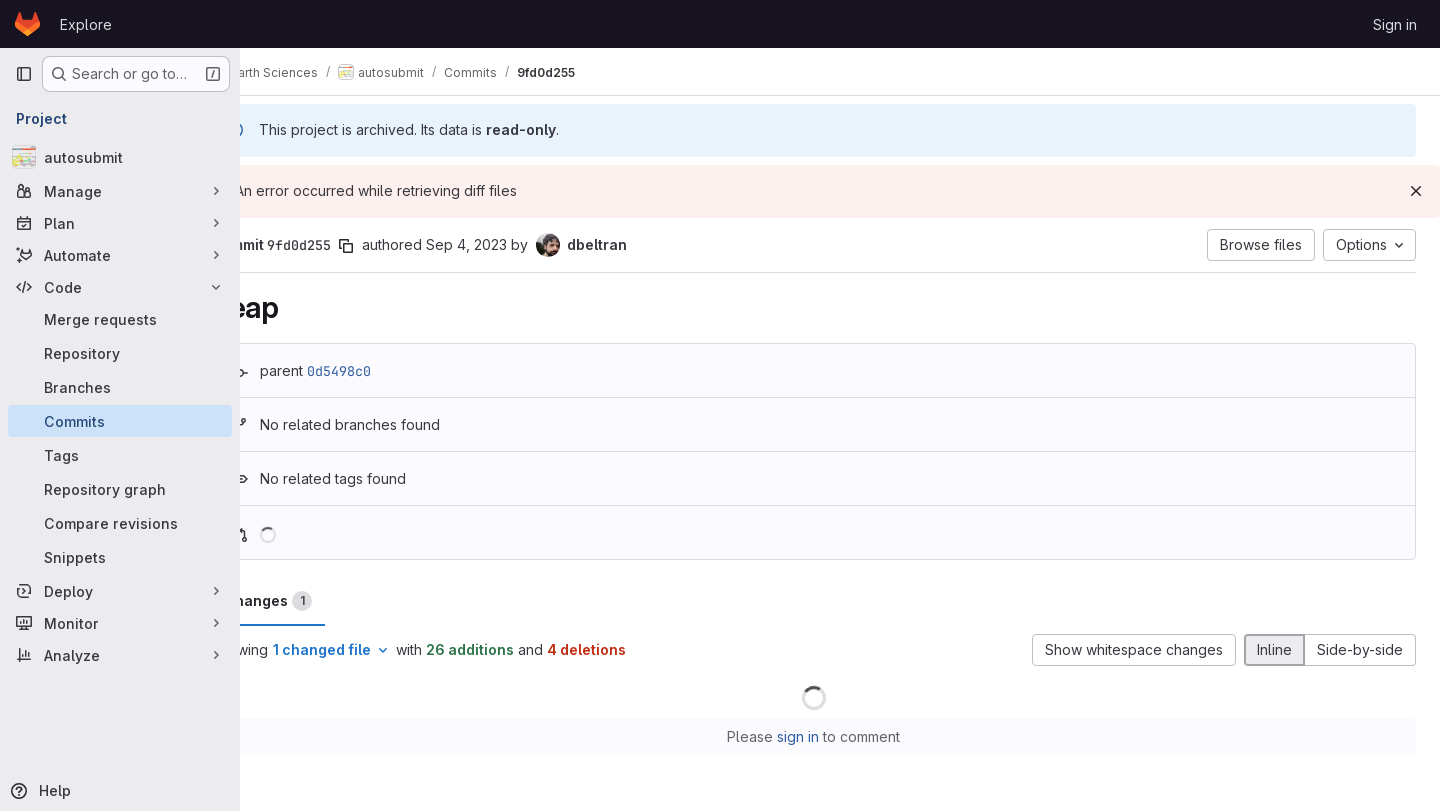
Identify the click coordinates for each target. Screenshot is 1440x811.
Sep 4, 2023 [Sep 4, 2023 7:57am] (519, 244)
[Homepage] (27, 24)
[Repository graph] (120, 489)
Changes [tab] (321, 601)
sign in (825, 736)
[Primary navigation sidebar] (24, 74)
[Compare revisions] (120, 523)
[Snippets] (120, 557)
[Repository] (120, 353)
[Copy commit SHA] (399, 246)
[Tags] (120, 455)
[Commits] (120, 421)
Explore (86, 24)
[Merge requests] (120, 319)
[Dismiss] (1416, 191)
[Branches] (120, 387)
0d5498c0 (392, 371)
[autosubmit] (120, 157)
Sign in (1395, 24)
